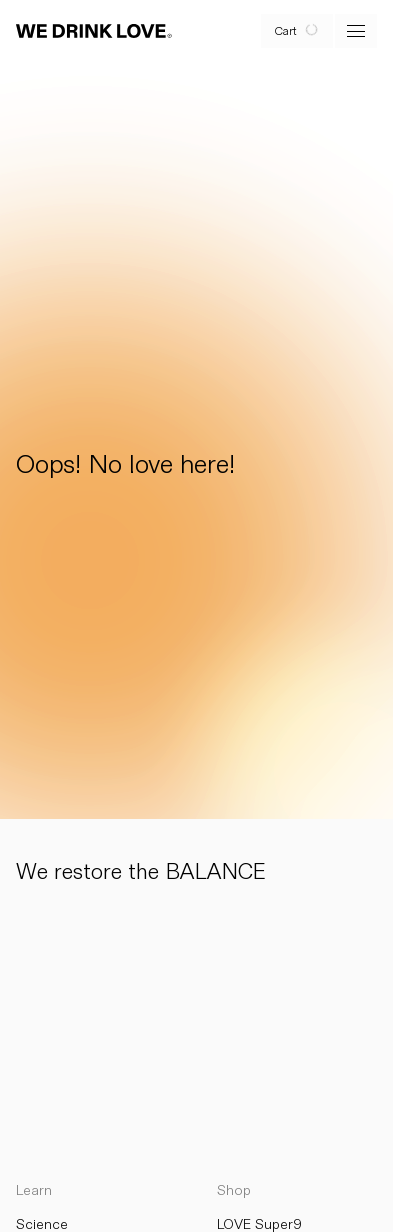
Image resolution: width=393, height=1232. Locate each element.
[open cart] (297, 31)
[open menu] (356, 31)
